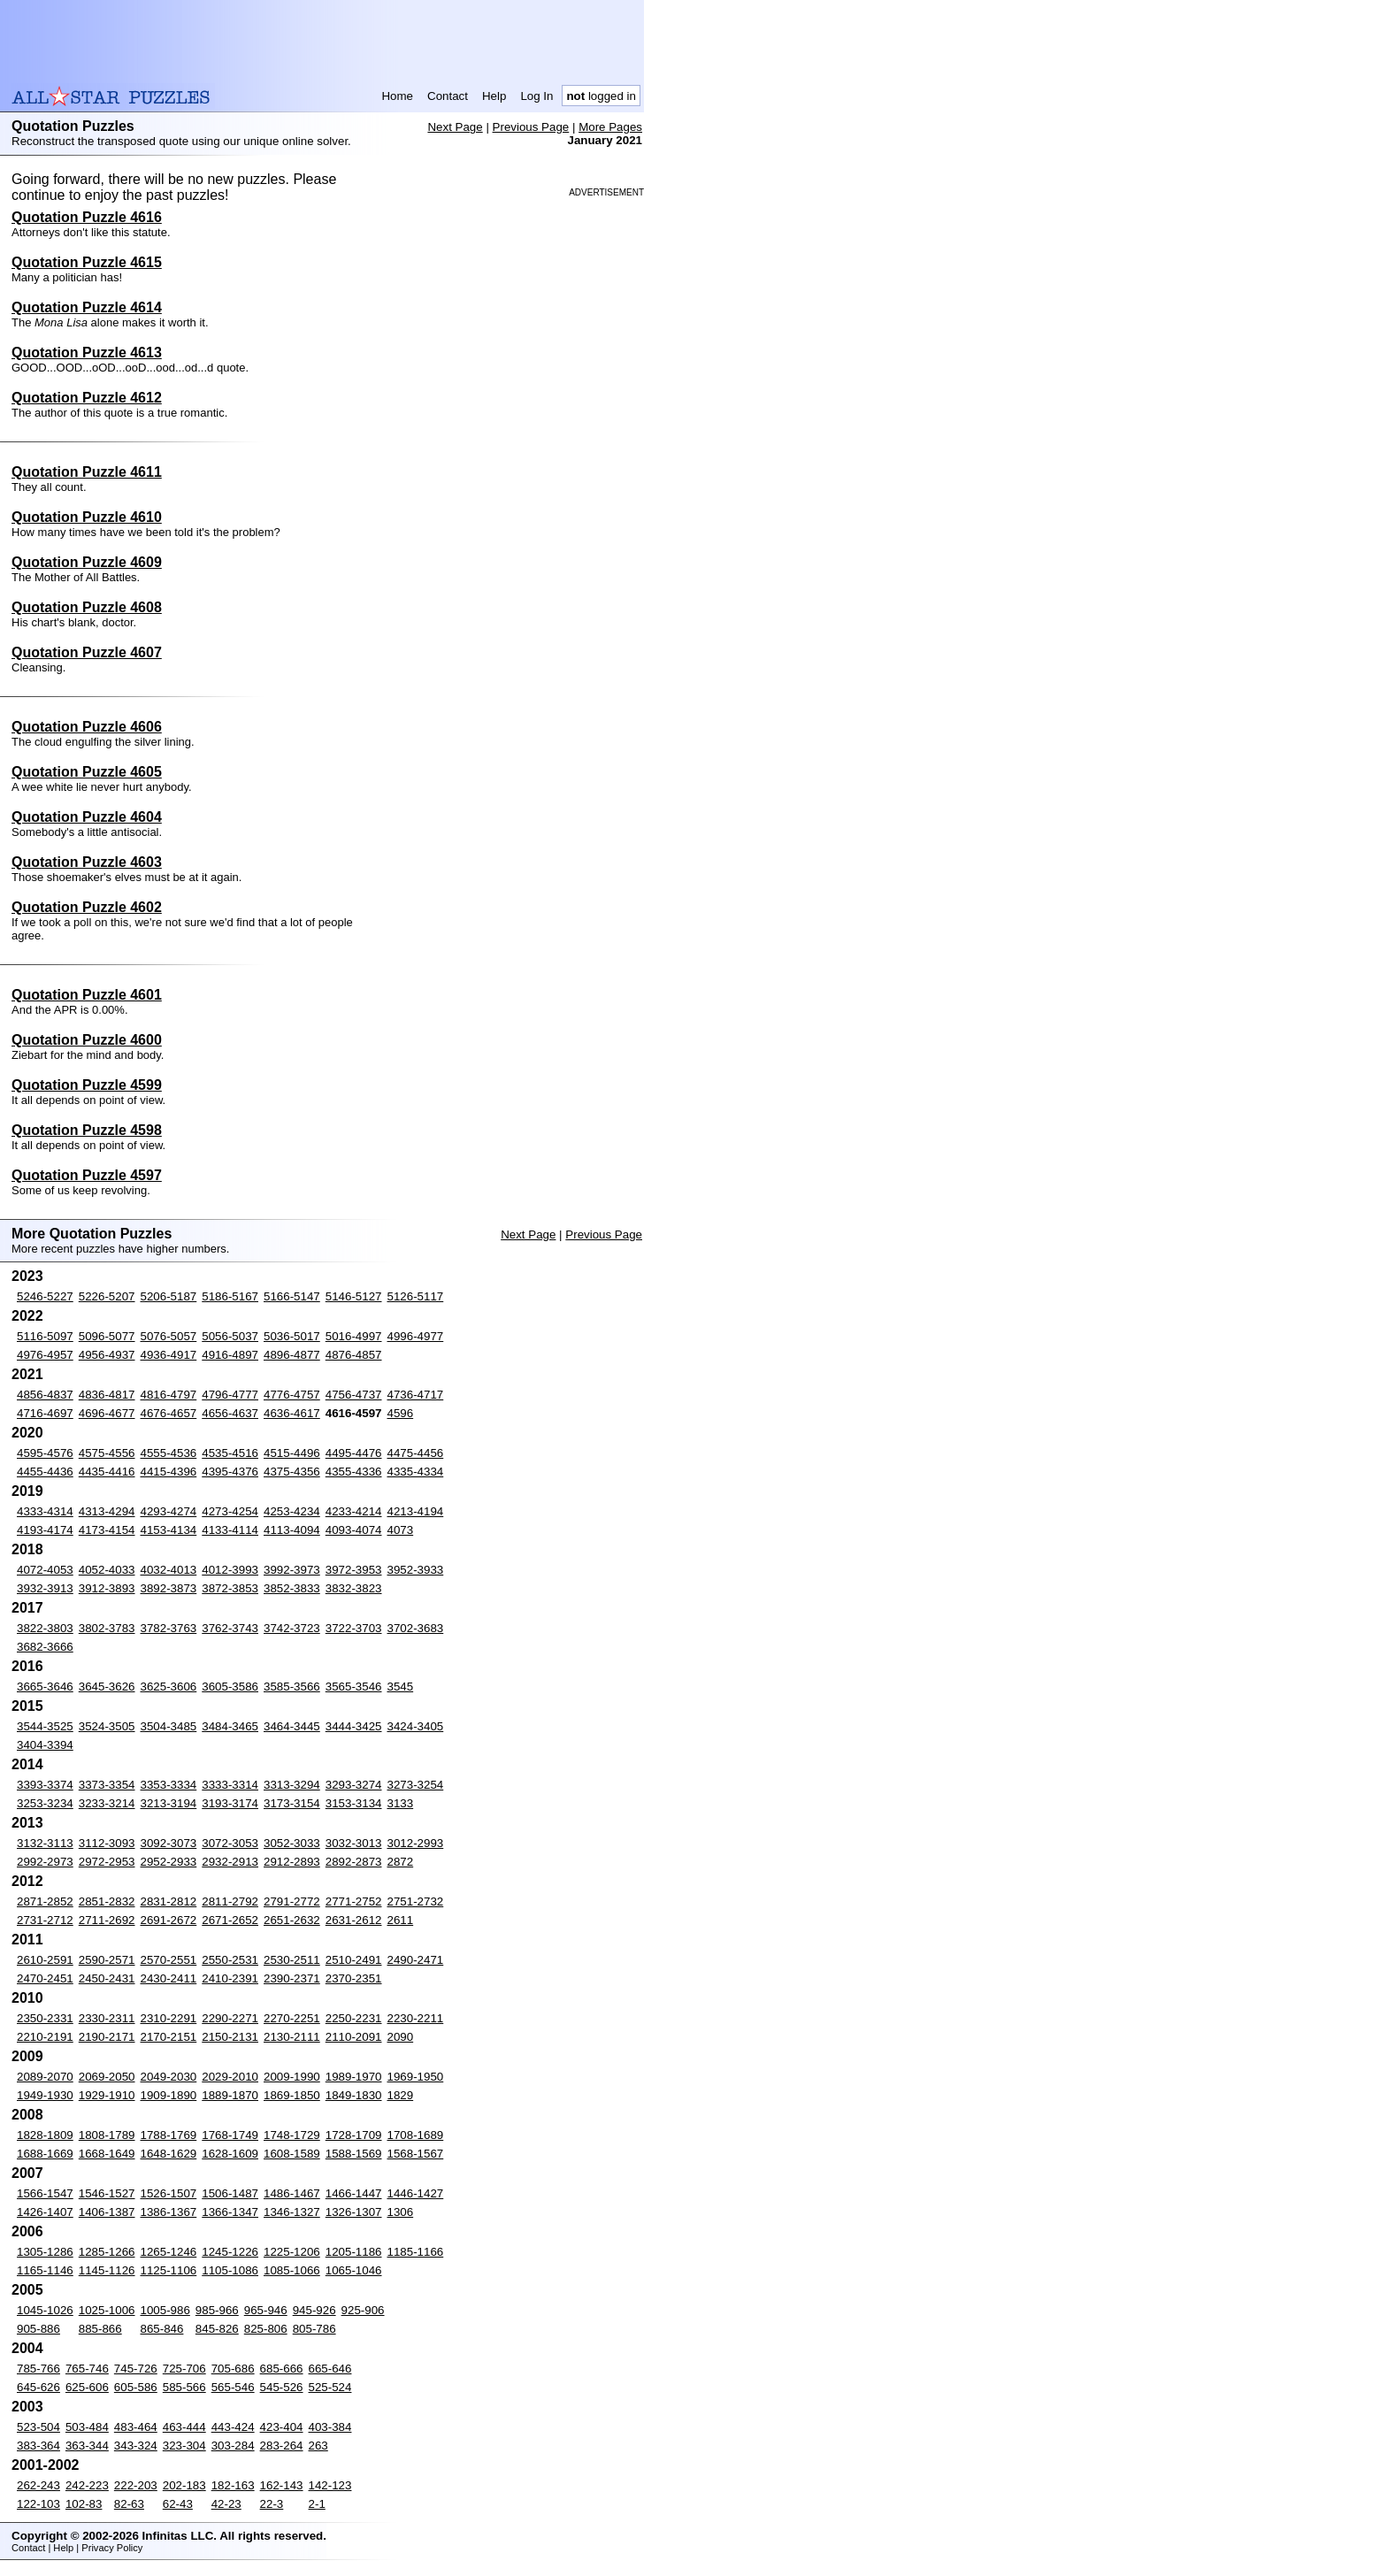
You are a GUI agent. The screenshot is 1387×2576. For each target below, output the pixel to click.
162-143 (281, 2485)
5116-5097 (45, 1336)
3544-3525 (45, 1726)
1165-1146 (45, 2270)
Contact (447, 96)
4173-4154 (107, 1530)
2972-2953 (107, 1861)
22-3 (272, 2504)
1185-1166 (415, 2251)
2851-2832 (107, 1901)
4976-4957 (45, 1354)
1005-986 (165, 2310)
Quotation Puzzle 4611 (86, 471)
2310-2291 (169, 2018)
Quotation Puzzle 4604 (86, 816)
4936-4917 (169, 1354)
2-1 (317, 2504)
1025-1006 (107, 2310)
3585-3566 (292, 1686)
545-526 (281, 2387)
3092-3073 (169, 1843)
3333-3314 (230, 1784)
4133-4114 (230, 1530)
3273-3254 (415, 1784)
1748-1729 (292, 2135)
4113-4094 (292, 1530)
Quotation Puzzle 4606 (86, 726)
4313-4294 (107, 1511)
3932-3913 (45, 1588)
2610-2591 (45, 1959)
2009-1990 (292, 2076)
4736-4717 (415, 1394)
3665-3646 (45, 1686)
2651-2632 (292, 1920)
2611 (400, 1920)
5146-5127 (354, 1296)
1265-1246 (169, 2251)
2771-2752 (354, 1901)
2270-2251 (292, 2018)
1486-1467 (292, 2193)
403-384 (330, 2427)
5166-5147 (292, 1296)
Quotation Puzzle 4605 (86, 771)
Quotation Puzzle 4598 (86, 1130)
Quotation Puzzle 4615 (86, 262)
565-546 (233, 2387)
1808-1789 (107, 2135)
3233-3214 (107, 1803)
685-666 (281, 2368)
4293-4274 (169, 1511)
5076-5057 (169, 1336)
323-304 (184, 2445)
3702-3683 (415, 1628)
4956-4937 (107, 1354)
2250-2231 (354, 2018)
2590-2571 (107, 1959)
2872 (400, 1861)
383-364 (38, 2445)
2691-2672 (169, 1920)
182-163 (233, 2485)
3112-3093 (107, 1843)
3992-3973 (292, 1569)
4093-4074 (354, 1530)
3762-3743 (230, 1628)
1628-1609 (230, 2153)
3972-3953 (354, 1569)
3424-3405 (415, 1726)
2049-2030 (169, 2076)
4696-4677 (107, 1413)
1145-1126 (107, 2270)
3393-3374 (45, 1784)
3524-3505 (107, 1726)
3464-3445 (292, 1726)
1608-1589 (292, 2153)
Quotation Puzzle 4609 (86, 562)
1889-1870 (230, 2095)
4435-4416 (107, 1471)
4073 (400, 1530)
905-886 (38, 2328)
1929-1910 (107, 2095)
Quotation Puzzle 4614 (86, 307)
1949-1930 (45, 2095)
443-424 (233, 2427)
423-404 (281, 2427)
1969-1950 (415, 2076)
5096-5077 (107, 1336)
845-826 (217, 2328)
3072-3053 (230, 1843)
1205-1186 (354, 2251)
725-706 (184, 2368)
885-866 (100, 2328)
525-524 (330, 2387)
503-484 (87, 2427)
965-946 (265, 2310)
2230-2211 (415, 2018)
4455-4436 (45, 1471)
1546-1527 (107, 2193)
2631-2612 (354, 1920)
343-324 (135, 2445)
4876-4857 (354, 1354)
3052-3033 (292, 1843)
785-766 (38, 2368)
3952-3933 (415, 1569)
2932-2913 (230, 1861)
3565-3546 (354, 1686)
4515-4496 (292, 1453)
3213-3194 (169, 1803)
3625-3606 (169, 1686)
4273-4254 (230, 1511)
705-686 (233, 2368)
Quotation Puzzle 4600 (86, 1039)
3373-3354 (107, 1784)
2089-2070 (45, 2076)
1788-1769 (169, 2135)
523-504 (38, 2427)
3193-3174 (230, 1803)
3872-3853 (230, 1588)
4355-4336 (354, 1471)
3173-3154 (292, 1803)
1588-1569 (354, 2153)
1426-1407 (45, 2212)
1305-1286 (45, 2251)
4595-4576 (45, 1453)
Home (397, 96)
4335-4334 (415, 1471)
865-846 (162, 2328)
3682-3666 (45, 1646)
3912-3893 (107, 1588)
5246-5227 (45, 1296)
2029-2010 (230, 2076)
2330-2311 (107, 2018)
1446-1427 (415, 2193)
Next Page (454, 127)
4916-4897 (230, 1354)
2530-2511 (292, 1959)
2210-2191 (45, 2036)
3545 (400, 1686)
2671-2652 (230, 1920)
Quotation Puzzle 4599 (86, 1084)
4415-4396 (169, 1471)
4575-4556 (107, 1453)
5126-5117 (415, 1296)
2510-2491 (354, 1959)
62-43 (178, 2504)
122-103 (38, 2504)
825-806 (265, 2328)
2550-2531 (230, 1959)
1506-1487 (230, 2193)
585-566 (184, 2387)
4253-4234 (292, 1511)
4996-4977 (415, 1336)
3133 (400, 1803)
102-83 (84, 2504)
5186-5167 (230, 1296)
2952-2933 (169, 1861)
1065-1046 (354, 2270)
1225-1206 (292, 2251)
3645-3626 (107, 1686)
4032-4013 (169, 1569)
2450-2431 (107, 1978)
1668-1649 (107, 2153)
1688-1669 (45, 2153)
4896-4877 (292, 1354)
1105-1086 (230, 2270)
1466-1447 (354, 2193)
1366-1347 (230, 2212)
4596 (400, 1413)
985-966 (217, 2310)
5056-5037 (230, 1336)
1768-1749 (230, 2135)
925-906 (363, 2310)
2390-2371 (292, 1978)
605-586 (135, 2387)
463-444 (184, 2427)
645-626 (38, 2387)
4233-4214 (354, 1511)
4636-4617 (292, 1413)
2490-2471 (415, 1959)
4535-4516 (230, 1453)
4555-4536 (169, 1453)
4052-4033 (107, 1569)
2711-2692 (107, 1920)
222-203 (135, 2485)
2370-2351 (354, 1978)
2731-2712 (45, 1920)
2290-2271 (230, 2018)
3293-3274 (354, 1784)
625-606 (87, 2387)
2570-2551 (169, 1959)
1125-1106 (169, 2270)
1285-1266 (107, 2251)
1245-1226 (230, 2251)
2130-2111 (292, 2036)
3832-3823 (354, 1588)
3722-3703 (354, 1628)
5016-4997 (354, 1336)
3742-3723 (292, 1628)
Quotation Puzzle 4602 (86, 907)
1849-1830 (354, 2095)
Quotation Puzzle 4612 (86, 397)
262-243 (38, 2485)
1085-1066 (292, 2270)
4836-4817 (107, 1394)
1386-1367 (169, 2212)
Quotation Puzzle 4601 (86, 994)
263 (318, 2445)
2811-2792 (230, 1901)
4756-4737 (354, 1394)
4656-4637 (230, 1413)
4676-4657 (169, 1413)
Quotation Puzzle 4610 (86, 517)
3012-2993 (415, 1843)
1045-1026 (45, 2310)
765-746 (87, 2368)
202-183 (184, 2485)
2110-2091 (354, 2036)
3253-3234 (45, 1803)
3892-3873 (169, 1588)
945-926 (314, 2310)
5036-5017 (292, 1336)
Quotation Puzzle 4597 (86, 1175)
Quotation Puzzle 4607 (86, 652)
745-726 (135, 2368)
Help (494, 96)
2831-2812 (169, 1901)
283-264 (281, 2445)
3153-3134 (354, 1803)
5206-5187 (169, 1296)
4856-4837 (45, 1394)
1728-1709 (354, 2135)
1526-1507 (169, 2193)
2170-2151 (169, 2036)
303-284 (233, 2445)
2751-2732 (415, 1901)
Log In (536, 96)
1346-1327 (292, 2212)
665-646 (330, 2368)
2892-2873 (354, 1861)
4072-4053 (45, 1569)
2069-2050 (107, 2076)
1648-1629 (169, 2153)
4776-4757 (292, 1394)
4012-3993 (230, 1569)
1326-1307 (354, 2212)
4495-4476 (354, 1453)
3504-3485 (169, 1726)
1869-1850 (292, 2095)
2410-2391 (230, 1978)
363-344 (87, 2445)
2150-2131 (230, 2036)
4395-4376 (230, 1471)
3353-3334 (169, 1784)
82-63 (129, 2504)
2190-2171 (107, 2036)
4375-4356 (292, 1471)
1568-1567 (415, 2153)
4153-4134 (169, 1530)
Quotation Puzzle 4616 (86, 217)
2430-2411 (169, 1978)
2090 (400, 2036)
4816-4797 (169, 1394)
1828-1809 (45, 2135)
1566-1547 (45, 2193)
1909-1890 (169, 2095)
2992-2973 (45, 1861)
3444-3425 (354, 1726)
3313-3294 (292, 1784)
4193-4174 (45, 1530)
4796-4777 (230, 1394)
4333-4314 (45, 1511)
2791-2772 (292, 1901)
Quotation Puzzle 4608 (86, 607)
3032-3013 (354, 1843)
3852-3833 (292, 1588)
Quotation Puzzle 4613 (86, 352)
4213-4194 (415, 1511)
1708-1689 (415, 2135)
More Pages (610, 127)
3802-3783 (107, 1628)
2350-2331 (45, 2018)
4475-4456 (415, 1453)
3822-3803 (45, 1628)
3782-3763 (169, 1628)
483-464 (135, 2427)
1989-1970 (354, 2076)
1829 (400, 2095)
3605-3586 (230, 1686)
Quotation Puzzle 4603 (86, 862)
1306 (400, 2212)
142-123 (330, 2485)
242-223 (87, 2485)
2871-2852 (45, 1901)
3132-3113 (45, 1843)
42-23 (226, 2504)
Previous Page (531, 127)
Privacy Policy (111, 2547)
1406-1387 (107, 2212)
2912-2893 (292, 1861)
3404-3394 (45, 1745)
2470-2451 (45, 1978)
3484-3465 (230, 1726)
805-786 (314, 2328)
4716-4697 (45, 1413)
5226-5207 (107, 1296)
